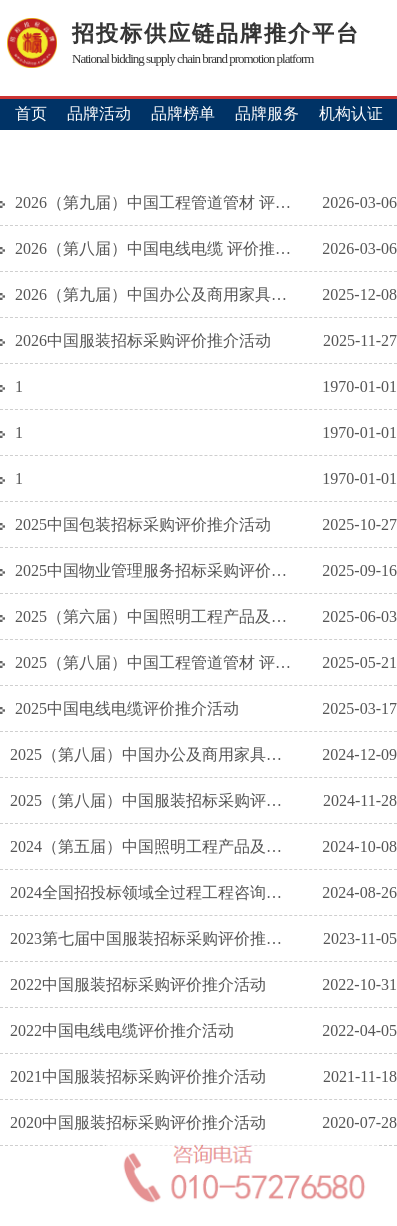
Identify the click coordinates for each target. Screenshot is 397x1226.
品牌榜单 (183, 113)
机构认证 (351, 113)
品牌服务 (267, 113)
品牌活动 (99, 113)
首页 (31, 113)
